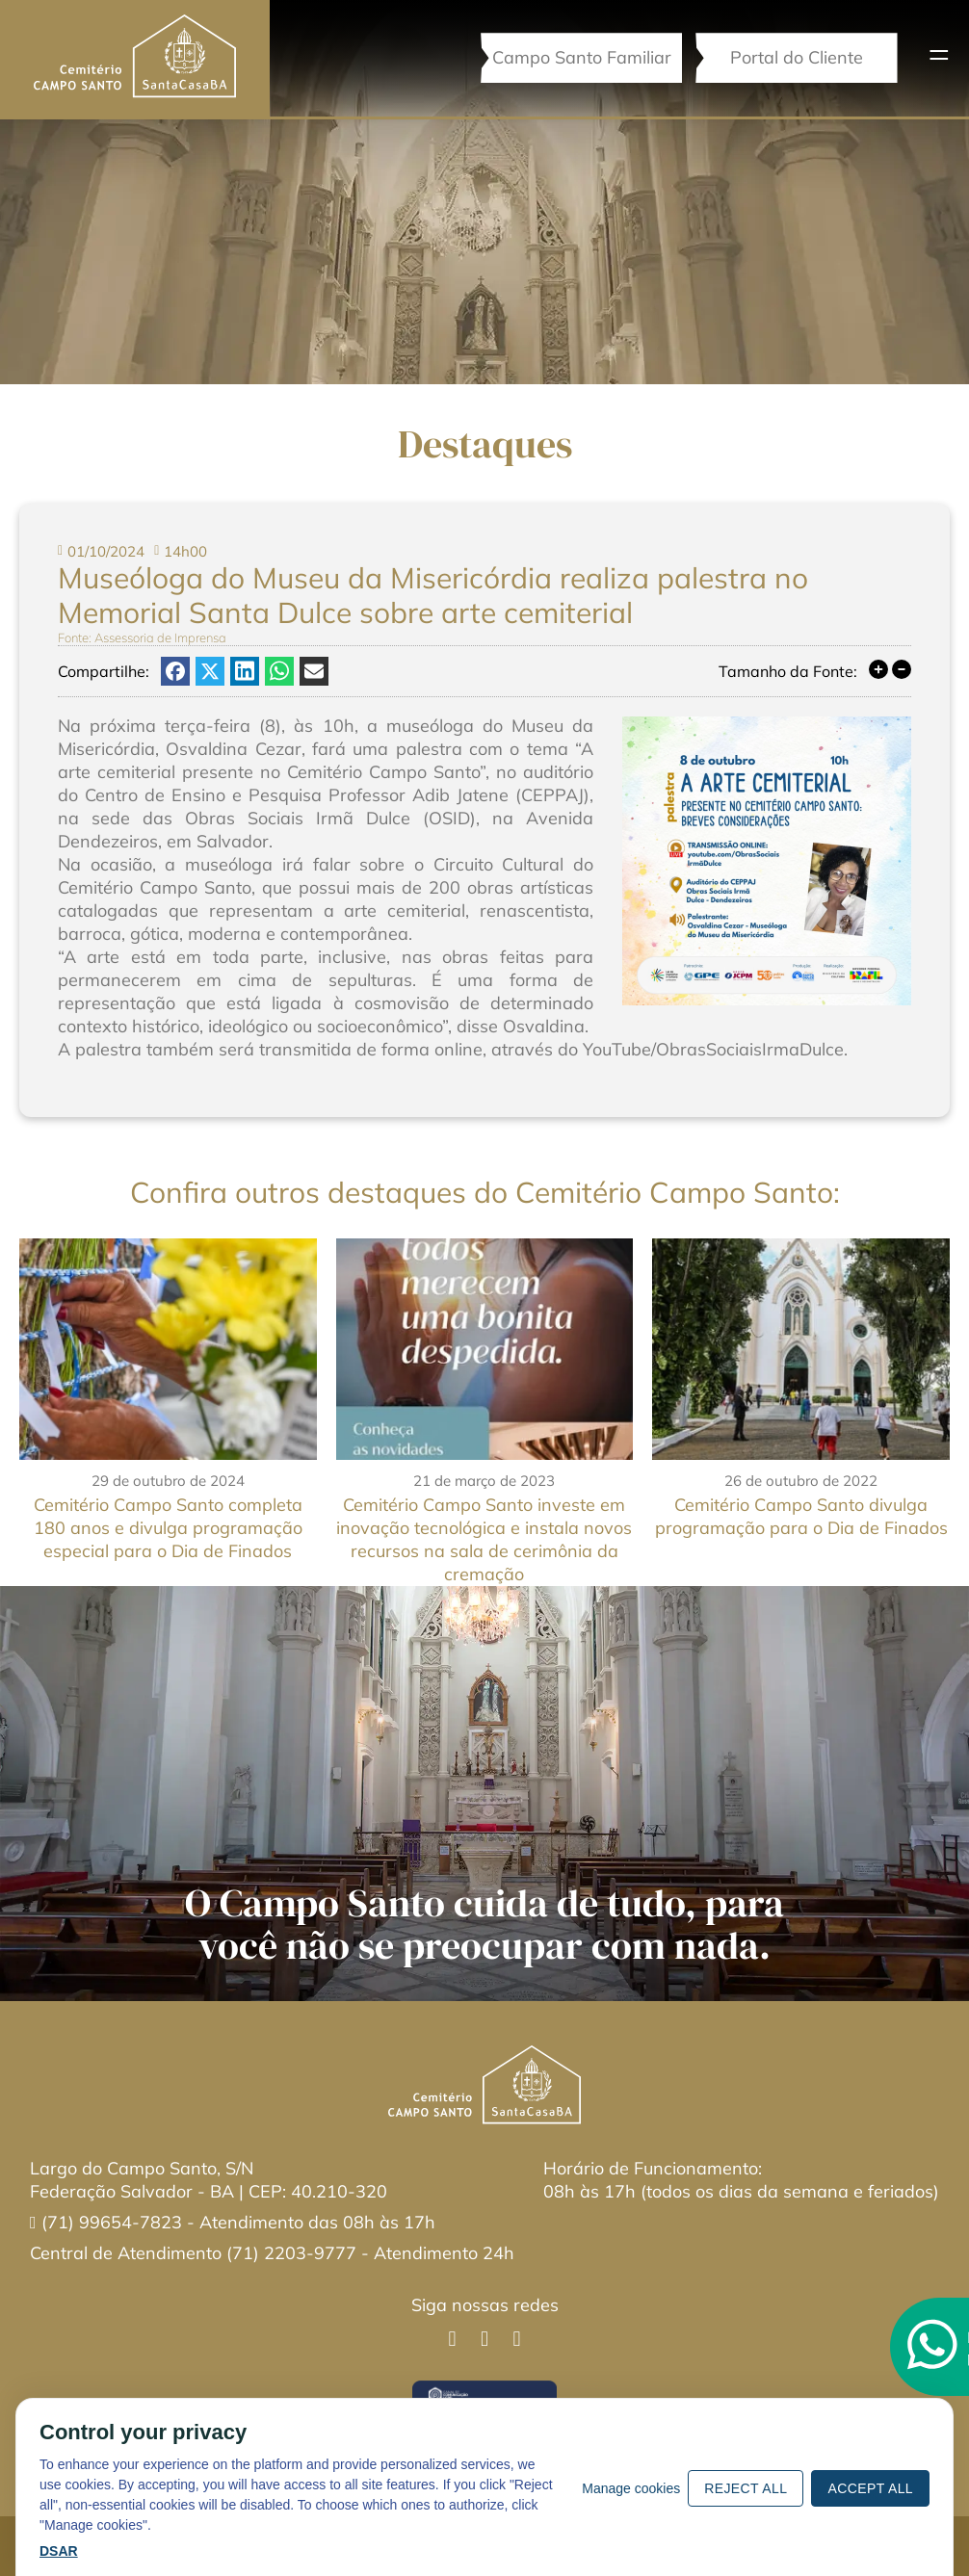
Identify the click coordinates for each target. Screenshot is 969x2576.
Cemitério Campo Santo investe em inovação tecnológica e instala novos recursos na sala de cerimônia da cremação (484, 1539)
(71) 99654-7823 (114, 2222)
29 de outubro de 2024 (168, 1480)
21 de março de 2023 (484, 1480)
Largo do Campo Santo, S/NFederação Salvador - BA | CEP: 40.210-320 (208, 2179)
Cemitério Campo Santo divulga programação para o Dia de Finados (801, 1516)
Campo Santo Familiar (579, 57)
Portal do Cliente (795, 57)
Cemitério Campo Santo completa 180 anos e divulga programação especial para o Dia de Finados (168, 1528)
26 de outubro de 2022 (800, 1480)
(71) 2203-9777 (291, 2253)
